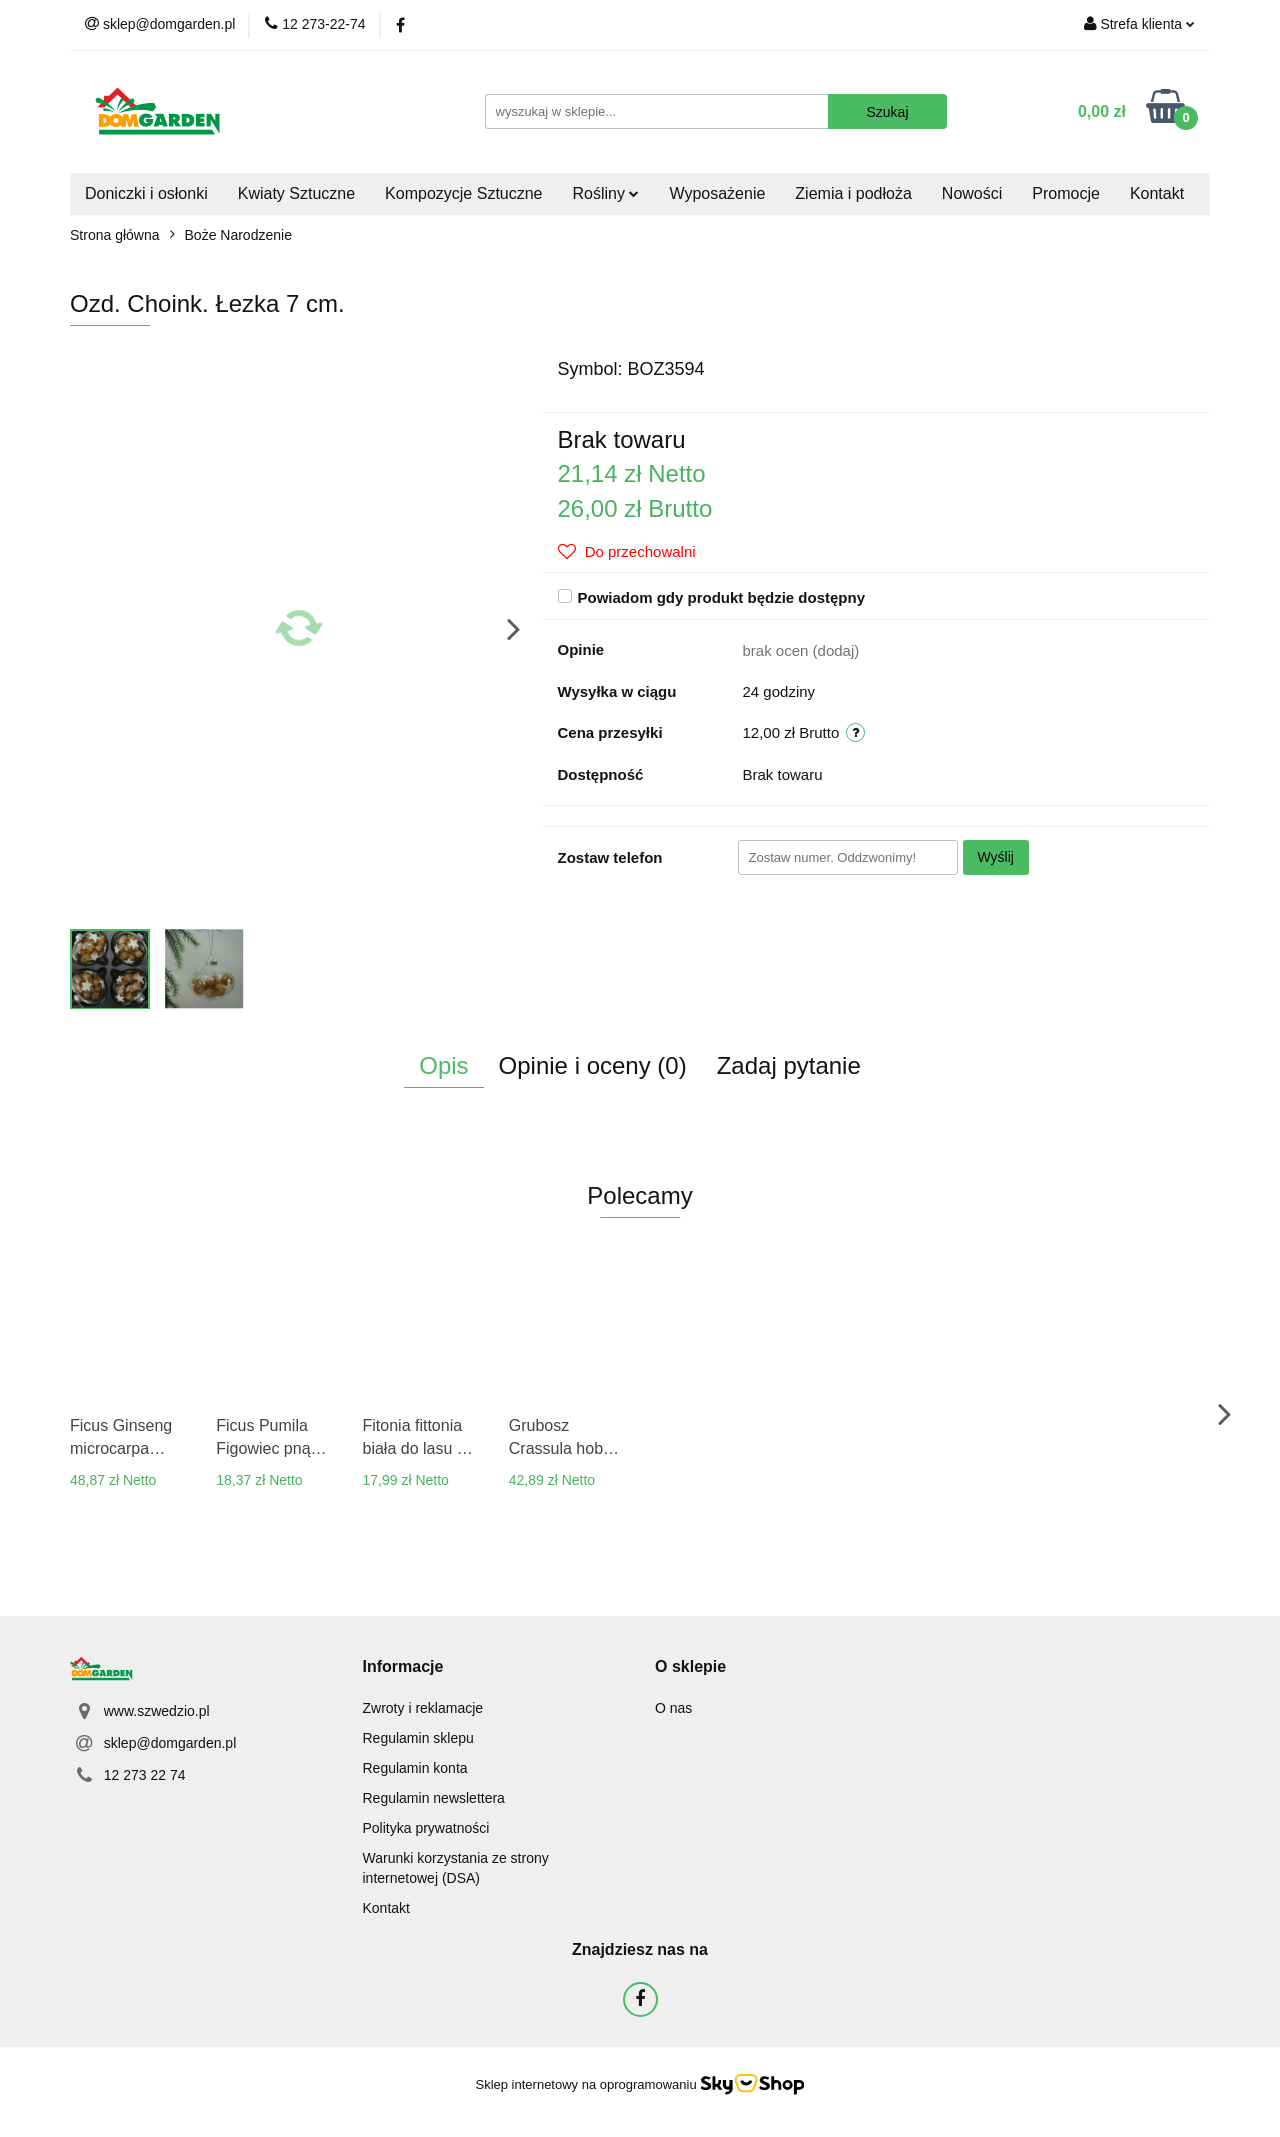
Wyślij (996, 857)
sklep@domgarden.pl (170, 1743)
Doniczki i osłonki (146, 193)
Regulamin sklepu (418, 1738)
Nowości (972, 193)
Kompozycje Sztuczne (463, 193)
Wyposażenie (717, 193)
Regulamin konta (415, 1768)
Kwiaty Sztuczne (296, 193)
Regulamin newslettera (434, 1798)
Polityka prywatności (426, 1828)
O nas (673, 1708)
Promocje (1066, 193)
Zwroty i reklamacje (423, 1708)
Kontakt (1157, 193)
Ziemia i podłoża (853, 193)
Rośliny (606, 193)
